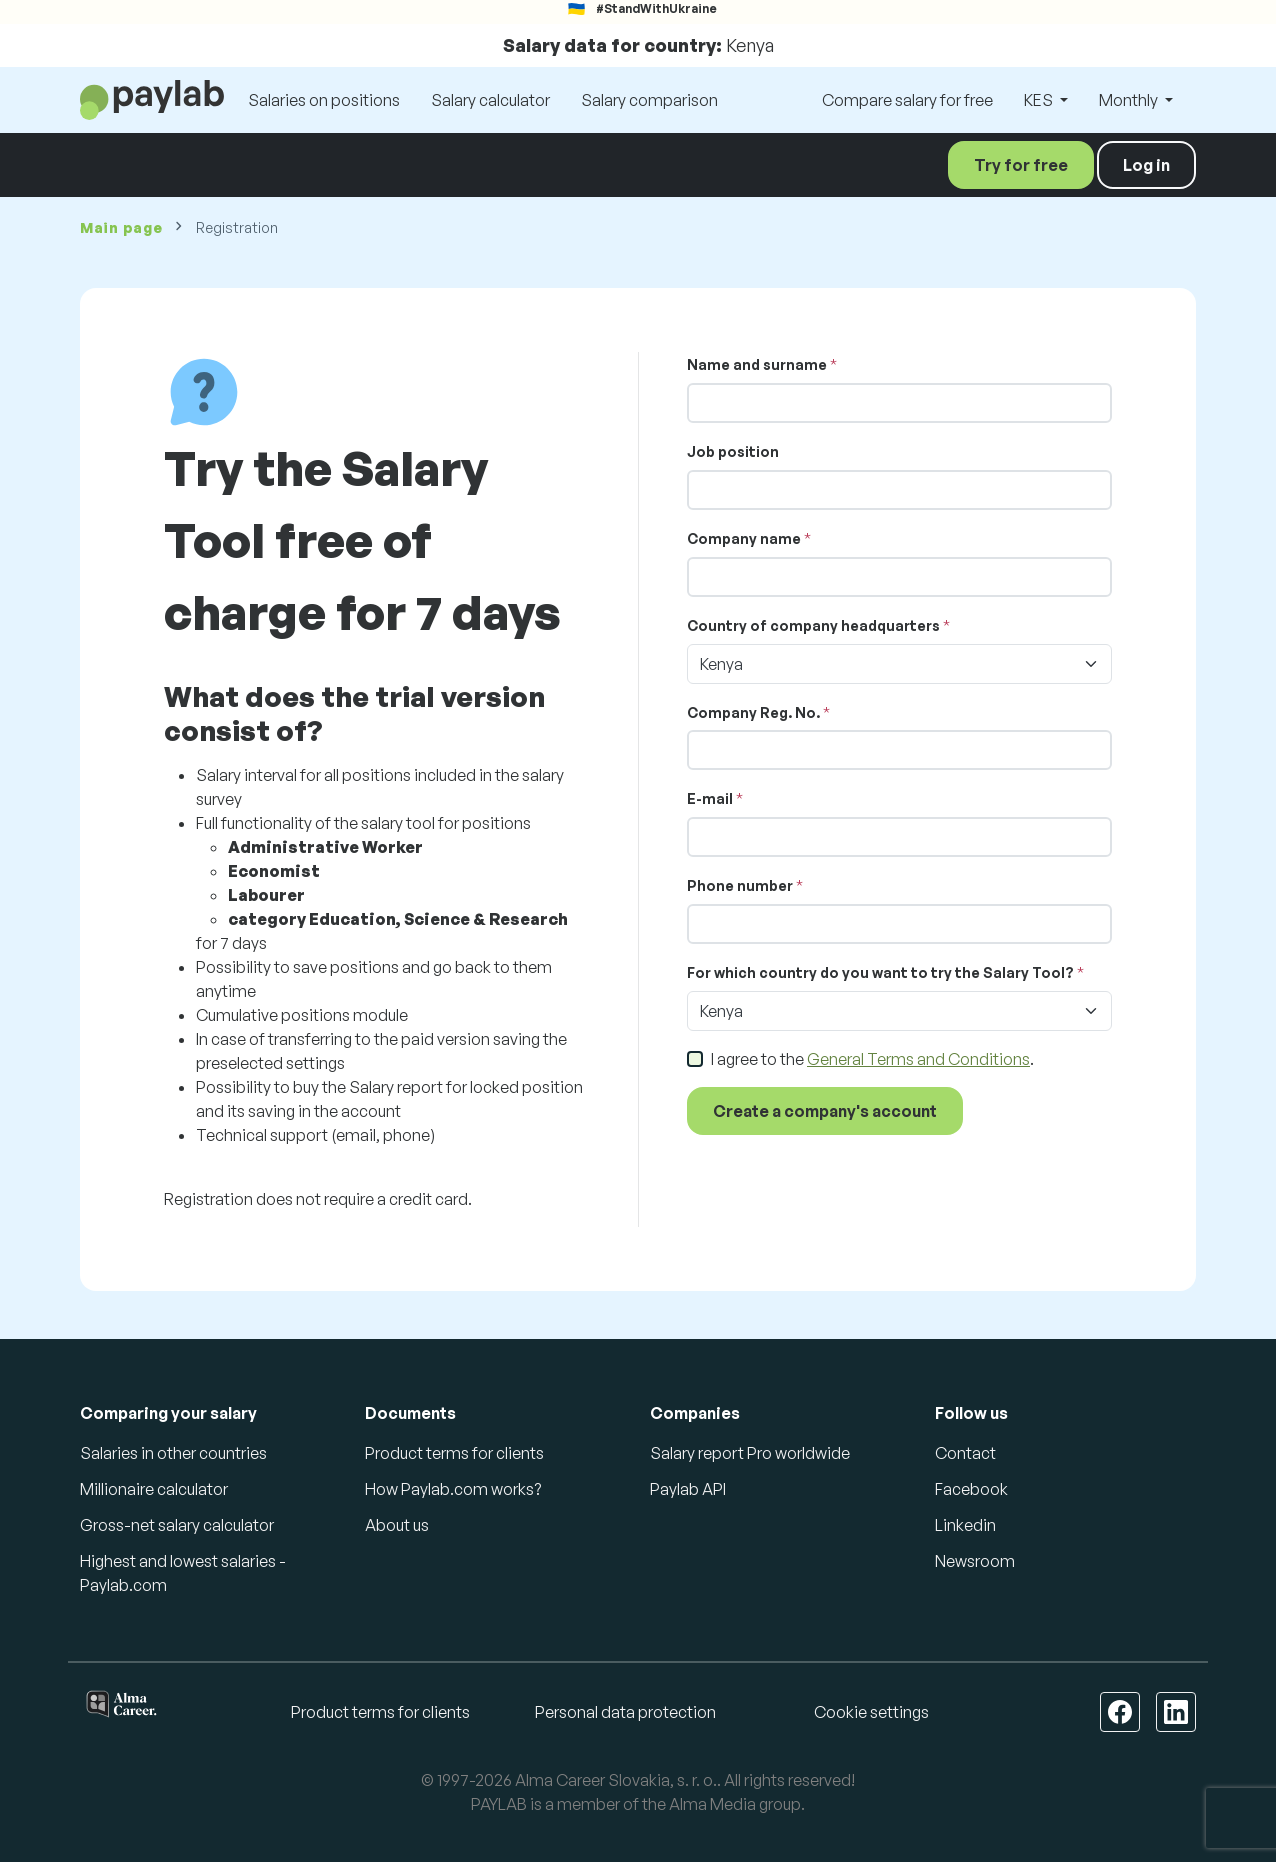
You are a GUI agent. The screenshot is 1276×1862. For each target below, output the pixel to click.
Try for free (1021, 165)
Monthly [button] (1130, 100)
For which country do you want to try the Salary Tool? (880, 972)
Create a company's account (825, 1111)
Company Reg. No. (753, 712)
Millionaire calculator (154, 1489)
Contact (965, 1453)
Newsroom (975, 1561)
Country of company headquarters (813, 625)
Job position (733, 451)
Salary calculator (490, 100)
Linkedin (965, 1525)
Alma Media (712, 1804)
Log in (1146, 165)
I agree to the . (872, 1059)
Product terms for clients (454, 1453)
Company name (744, 538)
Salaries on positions (324, 100)
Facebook (971, 1489)
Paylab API (688, 1489)
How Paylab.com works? (453, 1489)
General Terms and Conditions (918, 1059)
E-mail (710, 798)
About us (397, 1525)
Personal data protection (625, 1712)
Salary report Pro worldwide (750, 1453)
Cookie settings (871, 1712)
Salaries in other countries (173, 1453)
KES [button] (1040, 100)
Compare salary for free (907, 100)
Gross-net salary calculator (177, 1525)
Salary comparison (649, 100)
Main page (121, 227)
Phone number (740, 885)
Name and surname (757, 364)
